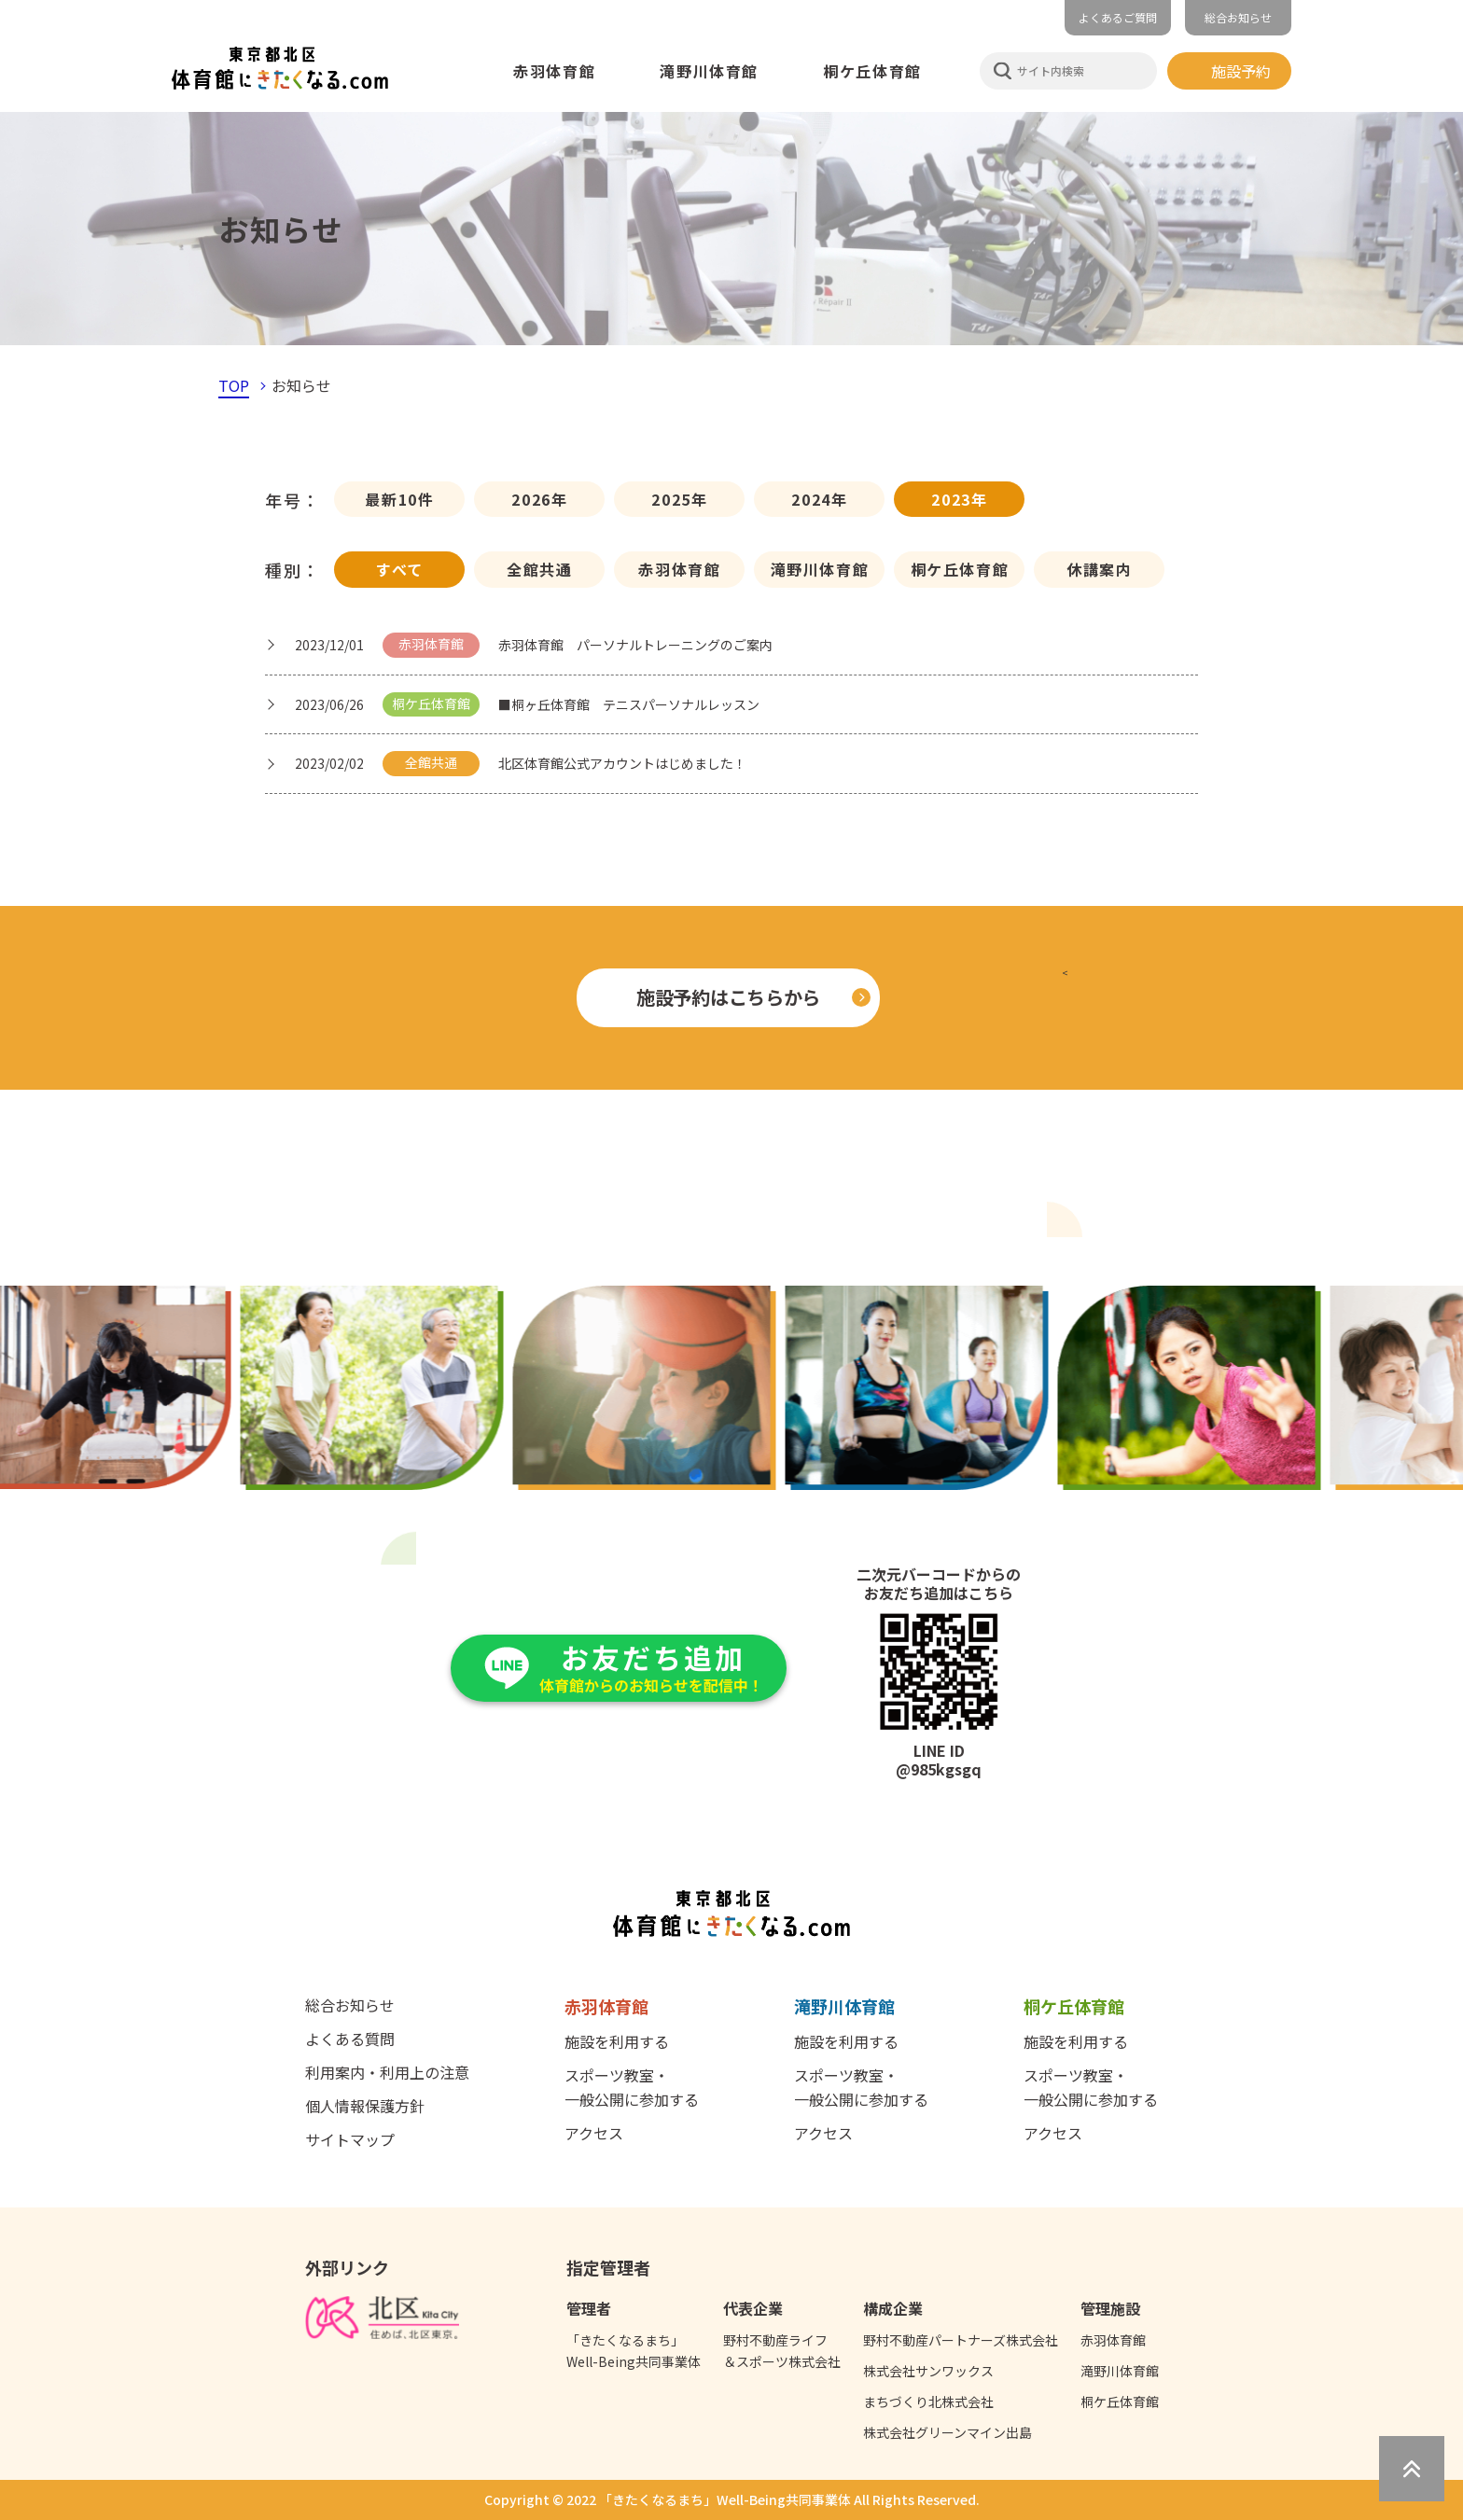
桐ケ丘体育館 (960, 569)
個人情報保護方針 (365, 2106)
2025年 (679, 499)
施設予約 (1241, 71)
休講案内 (1099, 569)
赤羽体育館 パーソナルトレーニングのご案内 (635, 644)
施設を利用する (616, 2041)
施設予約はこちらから (728, 996)
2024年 (819, 499)
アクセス (593, 2133)
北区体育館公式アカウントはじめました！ (622, 763)
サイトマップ (350, 2139)
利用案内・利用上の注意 (387, 2072)
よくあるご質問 (1118, 17)
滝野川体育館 (820, 569)
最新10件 (399, 499)
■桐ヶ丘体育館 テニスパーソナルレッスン (628, 704)
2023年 (959, 499)
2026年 (539, 499)
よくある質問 (350, 2038)
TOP (233, 385)
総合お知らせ (1238, 17)
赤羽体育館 (679, 569)
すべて (400, 569)
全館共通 (539, 569)
